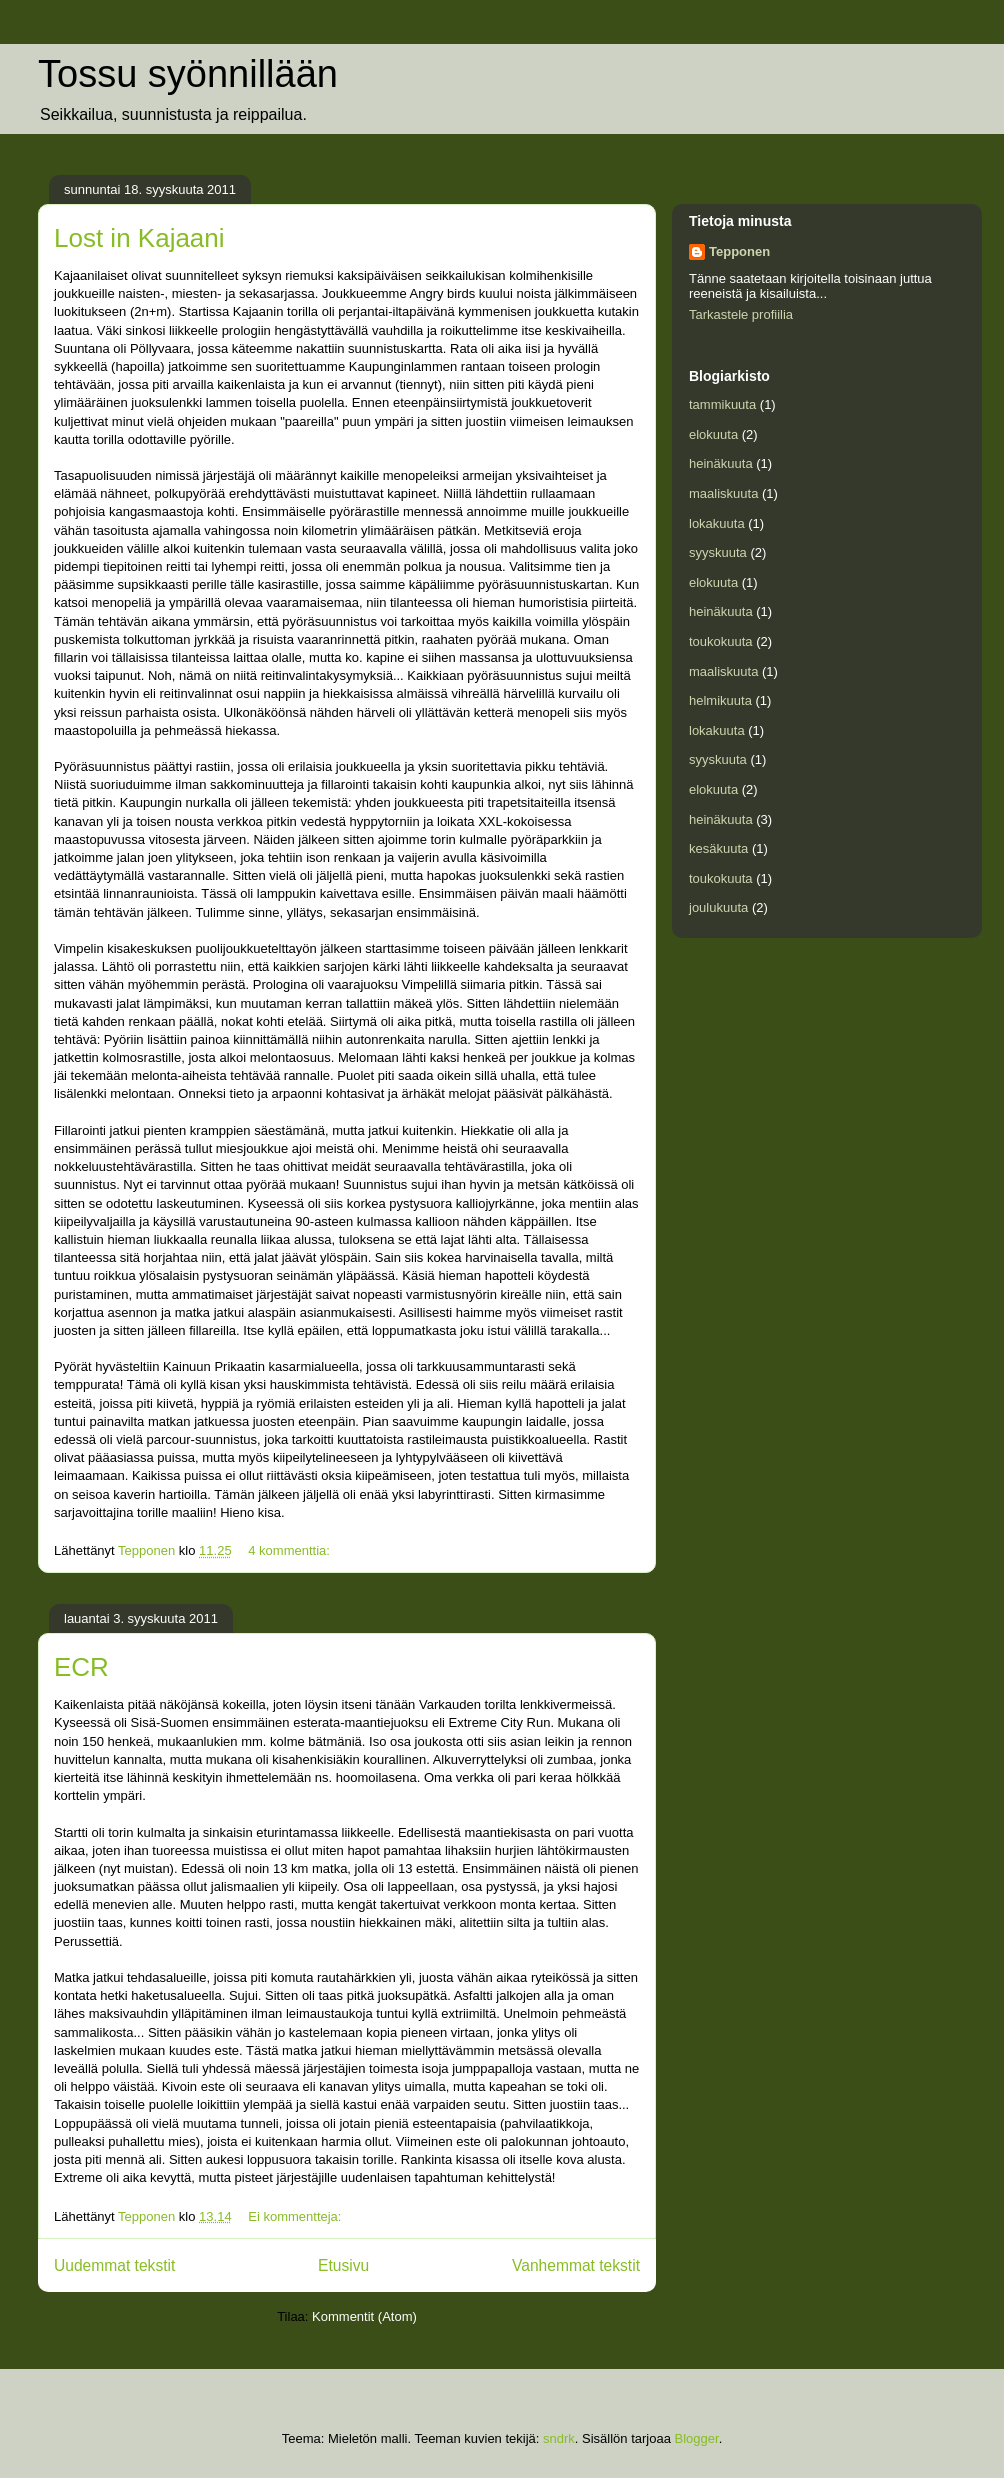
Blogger (697, 2438)
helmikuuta (720, 700)
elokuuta (713, 434)
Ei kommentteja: (296, 2216)
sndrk (559, 2438)
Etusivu (343, 2265)
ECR (81, 1667)
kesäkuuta (718, 848)
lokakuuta (717, 523)
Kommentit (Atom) (364, 2316)
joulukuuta (718, 907)
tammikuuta (722, 404)
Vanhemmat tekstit (576, 2265)
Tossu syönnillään (188, 74)
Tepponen (739, 251)
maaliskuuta (723, 493)
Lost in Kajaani (139, 238)
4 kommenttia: (290, 1550)
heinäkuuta (721, 463)
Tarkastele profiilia (741, 314)
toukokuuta (721, 641)
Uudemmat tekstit (114, 2265)
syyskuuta (718, 552)
